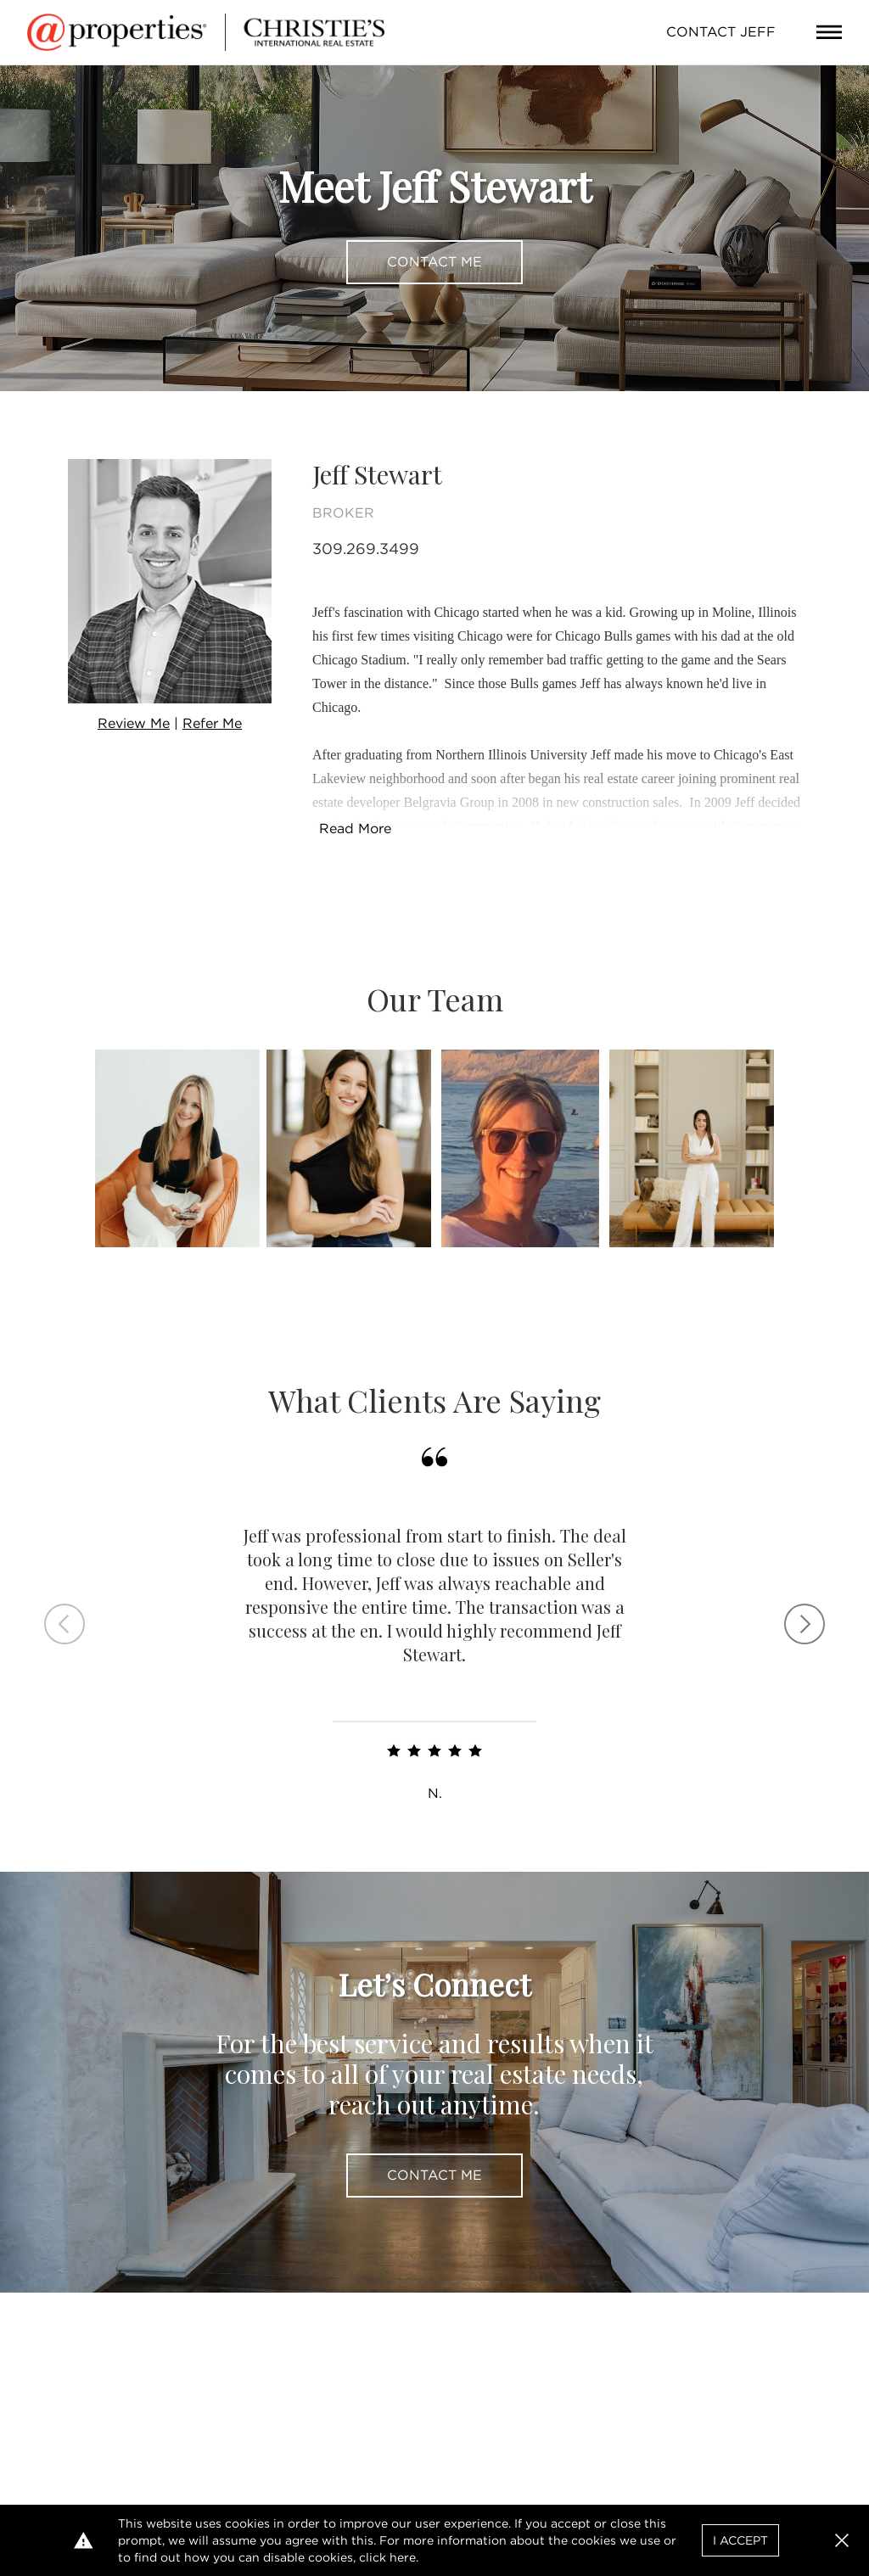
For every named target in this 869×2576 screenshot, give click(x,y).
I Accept (740, 2540)
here (403, 2557)
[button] (842, 2540)
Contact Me (434, 262)
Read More (355, 828)
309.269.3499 (365, 548)
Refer (212, 723)
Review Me (134, 723)
